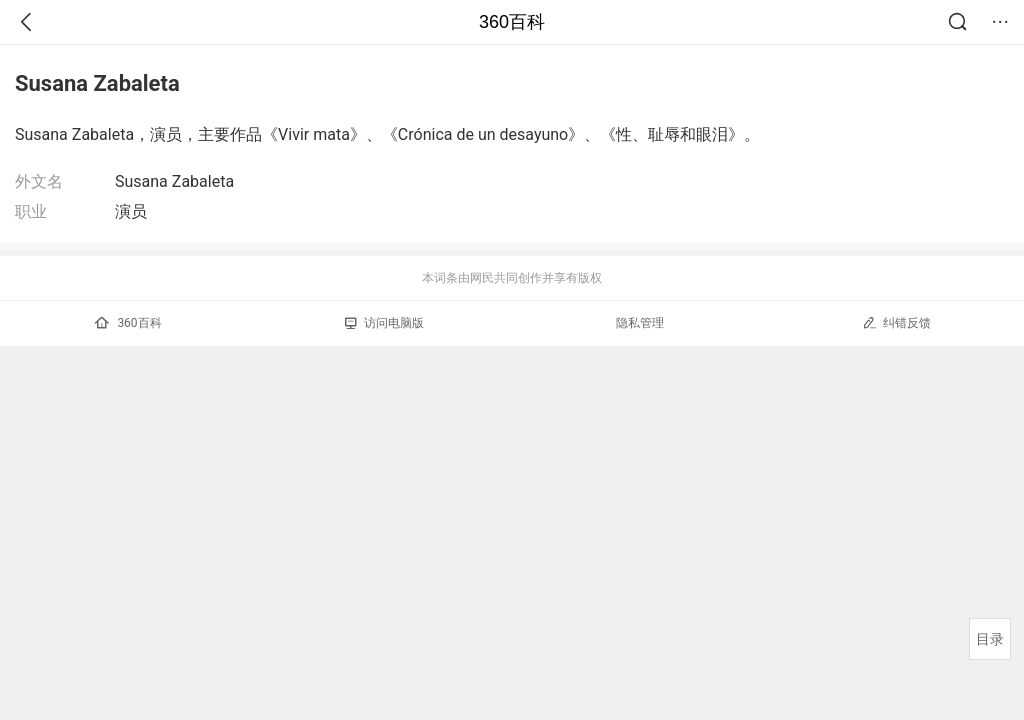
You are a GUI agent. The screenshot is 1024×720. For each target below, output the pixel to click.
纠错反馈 (896, 322)
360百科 (512, 22)
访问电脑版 (384, 323)
